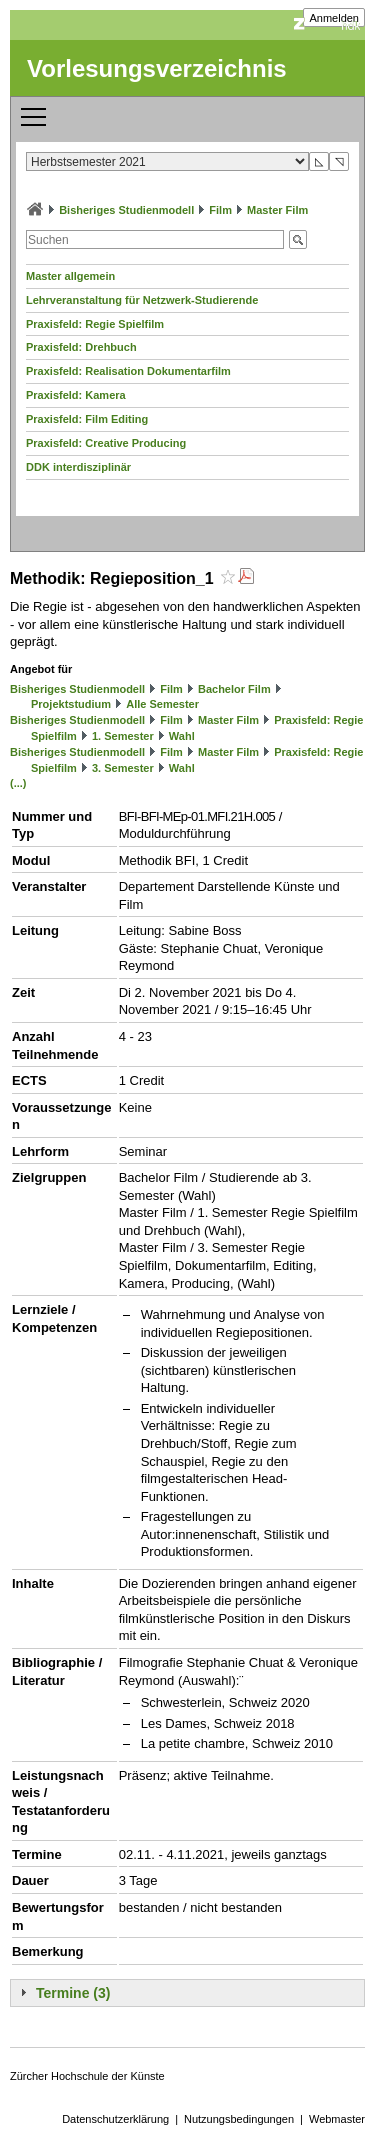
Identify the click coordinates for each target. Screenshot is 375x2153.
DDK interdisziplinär (78, 467)
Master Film (277, 210)
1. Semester (123, 736)
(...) (18, 783)
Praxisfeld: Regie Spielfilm (95, 324)
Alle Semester (162, 704)
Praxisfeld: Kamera (76, 395)
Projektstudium (71, 704)
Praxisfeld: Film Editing (87, 419)
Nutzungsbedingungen (239, 2119)
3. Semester (123, 768)
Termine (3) (73, 1993)
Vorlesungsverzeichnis (157, 68)
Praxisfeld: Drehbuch (81, 347)
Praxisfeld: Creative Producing (106, 443)
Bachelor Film (234, 689)
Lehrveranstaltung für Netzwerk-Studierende (142, 300)
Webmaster (337, 2119)
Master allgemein (70, 276)
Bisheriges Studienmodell (126, 210)
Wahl (182, 736)
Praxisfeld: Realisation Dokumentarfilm (128, 371)
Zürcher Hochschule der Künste (87, 2076)
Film (220, 210)
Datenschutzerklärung (115, 2119)
